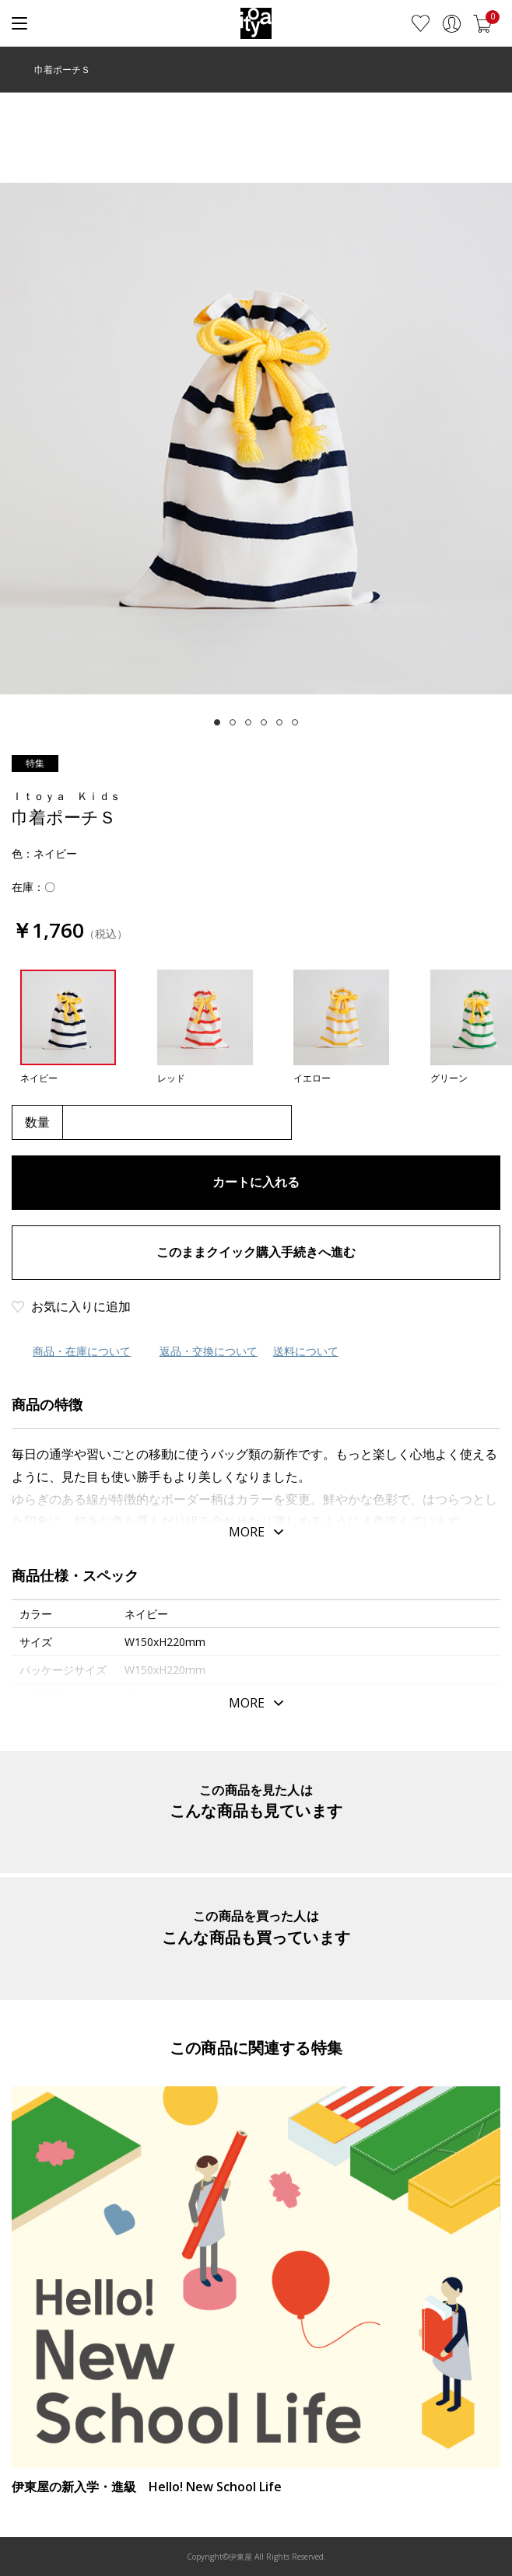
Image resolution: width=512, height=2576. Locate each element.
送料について (305, 1351)
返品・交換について (209, 1351)
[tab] (217, 722)
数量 (37, 1122)
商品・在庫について (82, 1351)
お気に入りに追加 (81, 1306)
